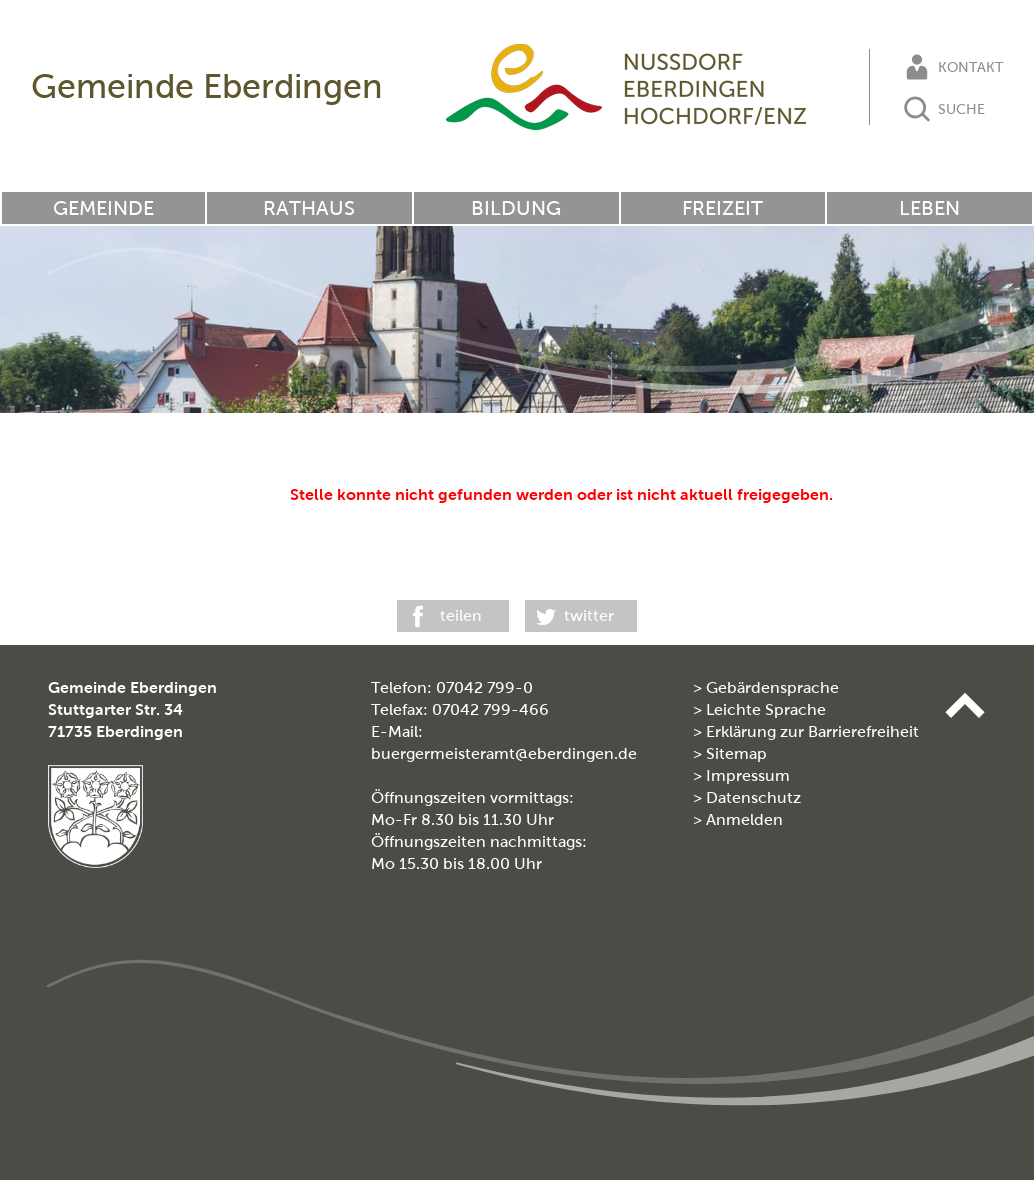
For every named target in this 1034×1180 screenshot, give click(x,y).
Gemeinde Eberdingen (207, 86)
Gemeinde (103, 208)
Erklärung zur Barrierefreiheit (812, 731)
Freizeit (722, 208)
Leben (929, 208)
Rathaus (309, 208)
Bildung (516, 208)
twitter (589, 615)
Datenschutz (753, 797)
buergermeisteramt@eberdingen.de (504, 753)
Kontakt (952, 67)
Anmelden (744, 819)
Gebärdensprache (772, 687)
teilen (461, 615)
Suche (943, 109)
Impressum (748, 775)
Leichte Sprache (766, 709)
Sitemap (736, 753)
